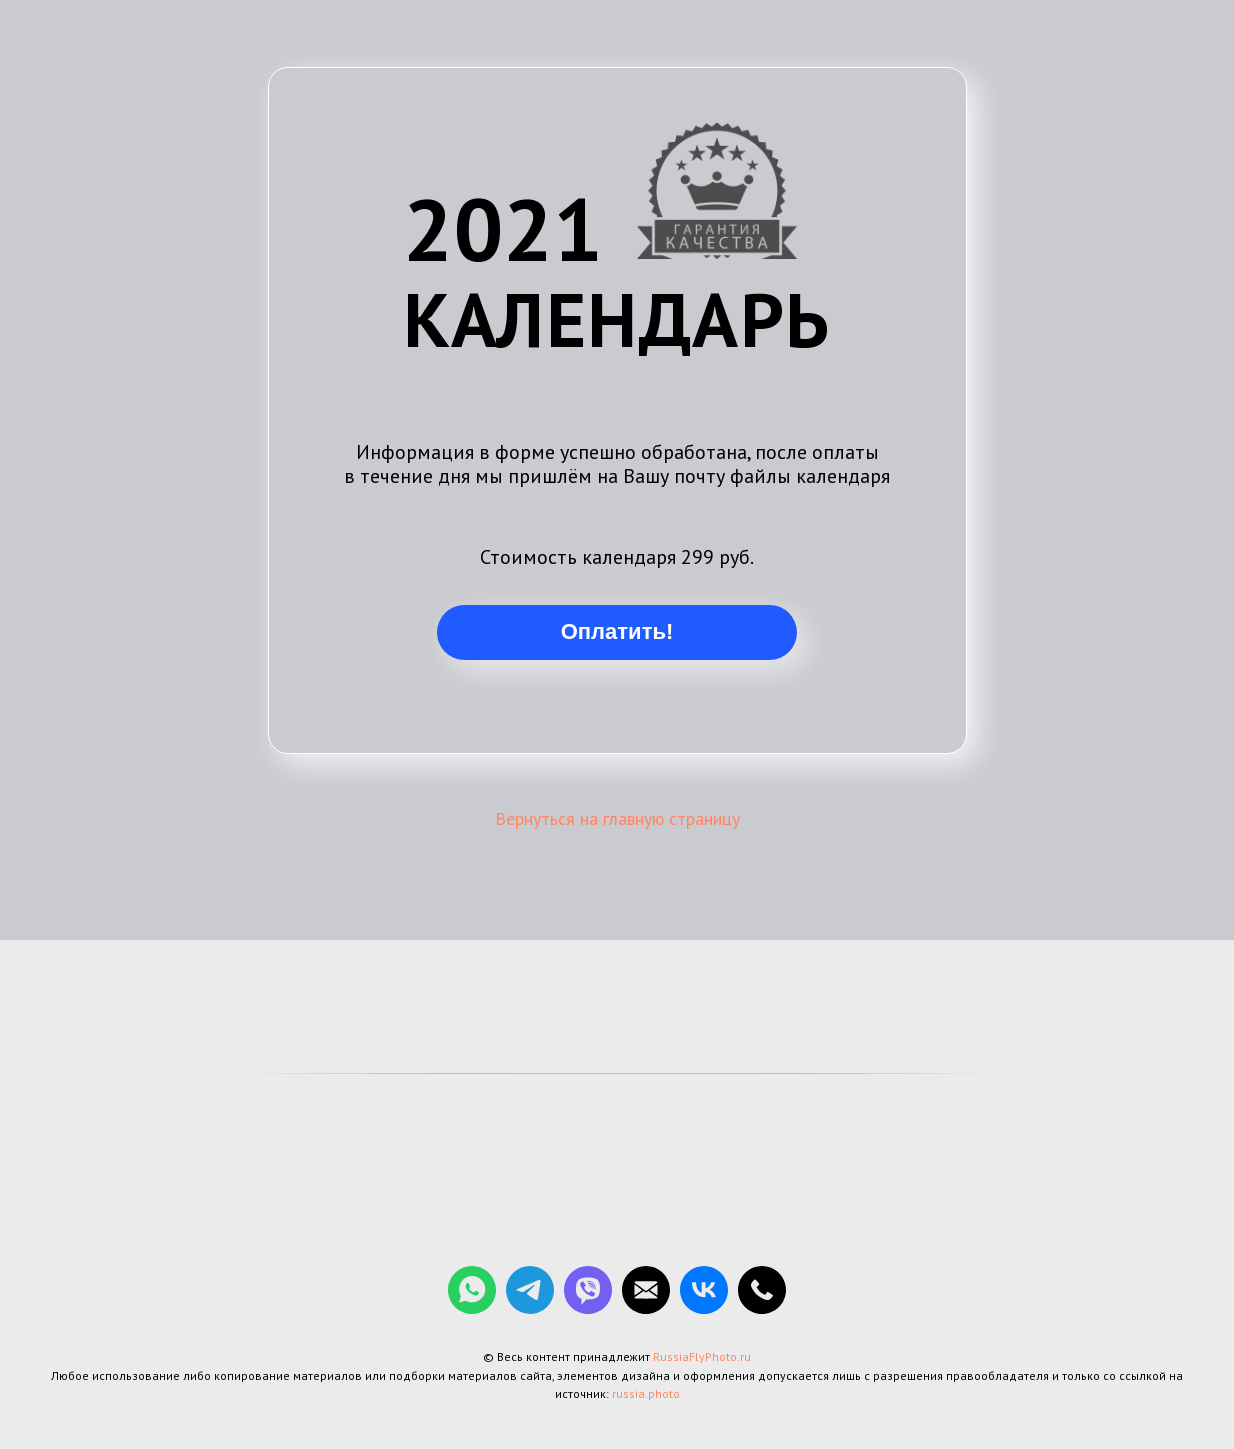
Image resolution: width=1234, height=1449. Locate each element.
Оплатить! (617, 631)
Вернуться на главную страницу (617, 818)
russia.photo (646, 1393)
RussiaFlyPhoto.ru (702, 1356)
